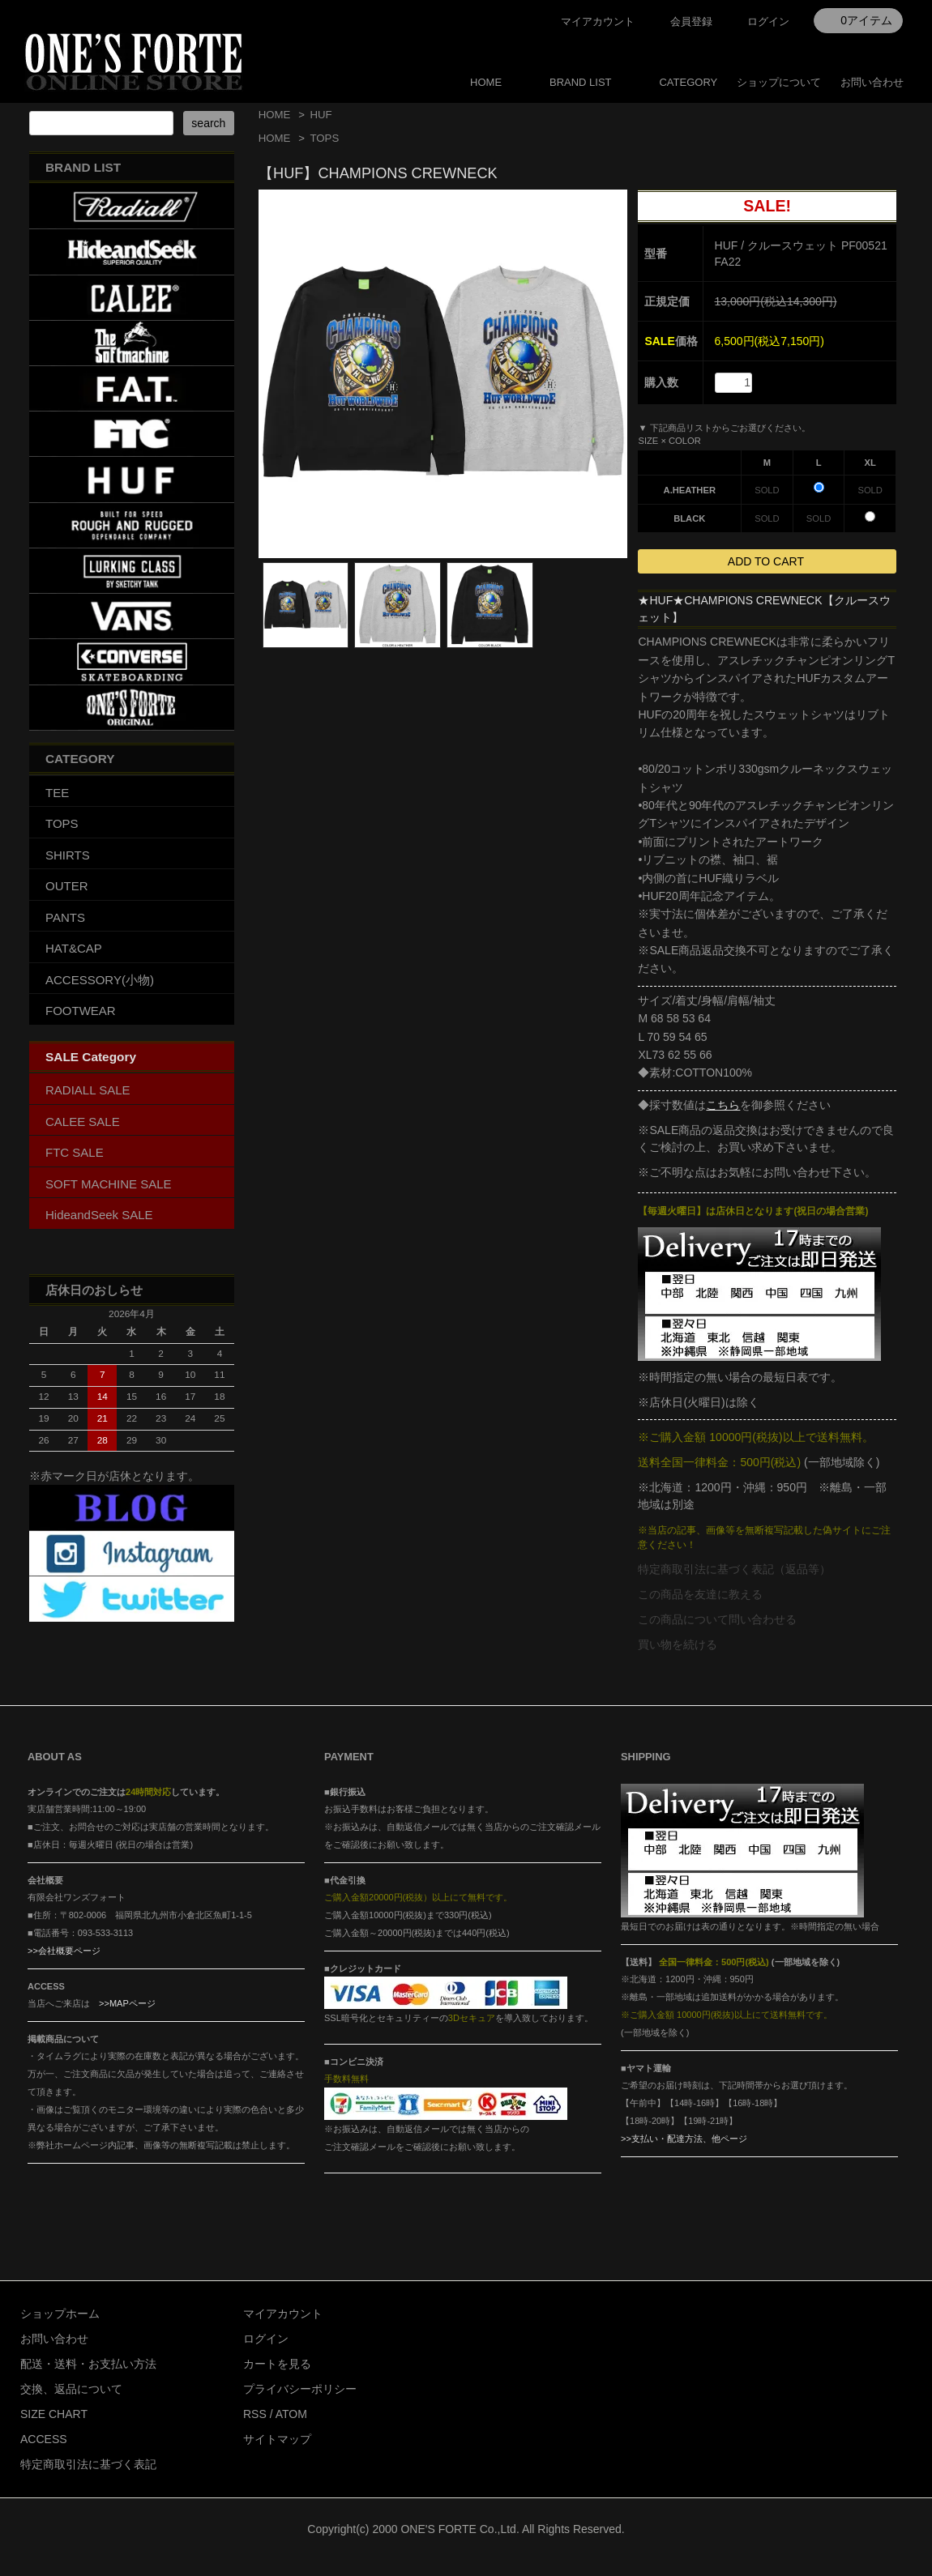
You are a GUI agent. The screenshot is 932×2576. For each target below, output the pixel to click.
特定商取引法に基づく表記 (88, 2464)
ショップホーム (60, 2313)
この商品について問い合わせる (717, 1619)
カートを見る (277, 2363)
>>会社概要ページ (64, 1950)
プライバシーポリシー (300, 2388)
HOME (486, 82)
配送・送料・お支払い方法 (88, 2363)
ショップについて (779, 82)
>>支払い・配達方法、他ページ (684, 2138)
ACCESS (43, 2439)
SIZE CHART (54, 2414)
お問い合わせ (872, 82)
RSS (255, 2414)
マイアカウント (598, 21)
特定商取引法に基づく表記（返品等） (734, 1569)
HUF (320, 115)
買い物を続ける (677, 1644)
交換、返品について (71, 2388)
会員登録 (691, 21)
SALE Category (90, 1057)
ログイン (768, 21)
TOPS (324, 138)
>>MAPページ (127, 2003)
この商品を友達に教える (700, 1594)
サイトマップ (277, 2439)
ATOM (291, 2414)
